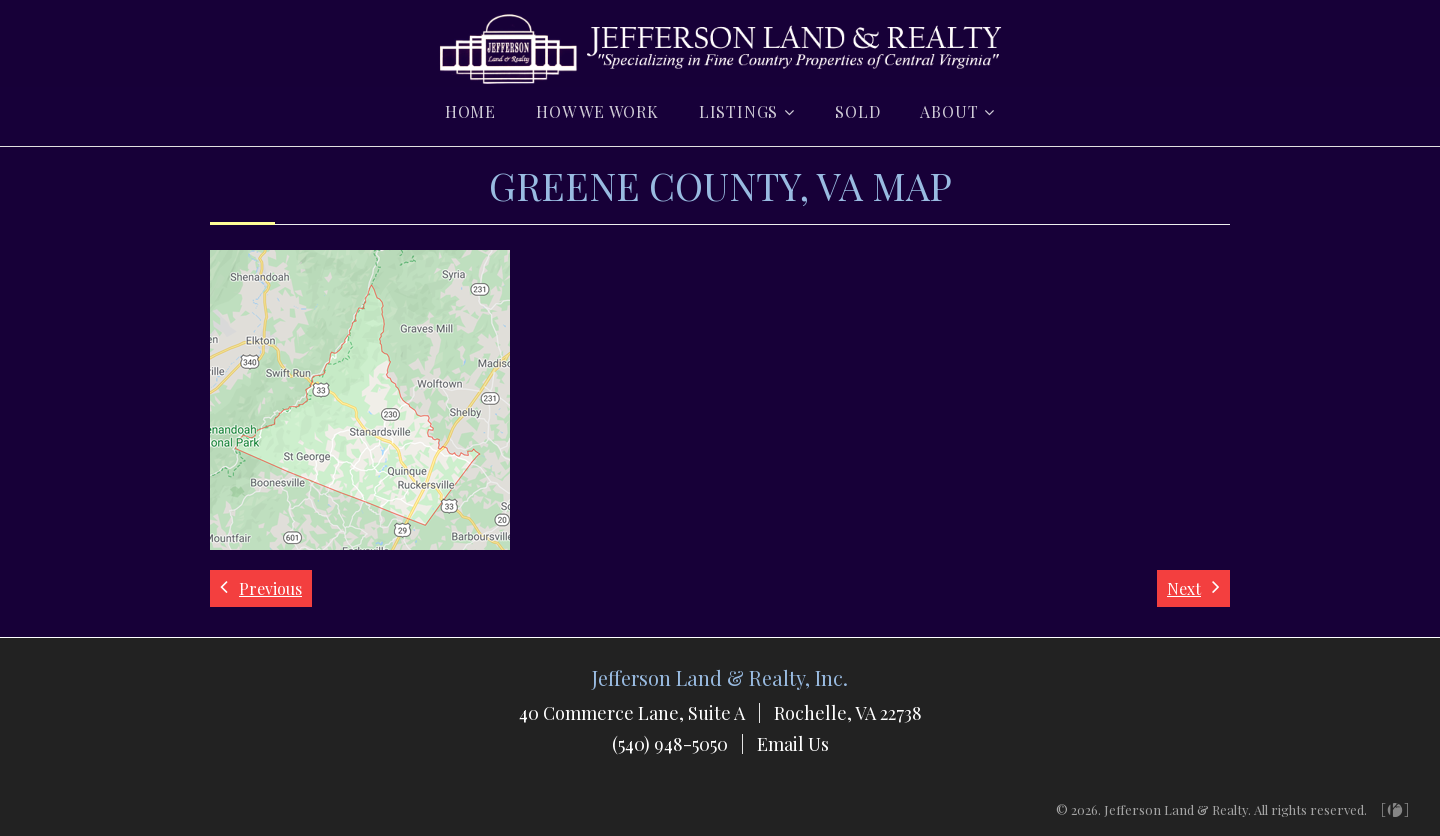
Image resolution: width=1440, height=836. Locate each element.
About (949, 111)
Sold (857, 111)
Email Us (793, 744)
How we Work (597, 111)
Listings (738, 111)
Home (470, 111)
